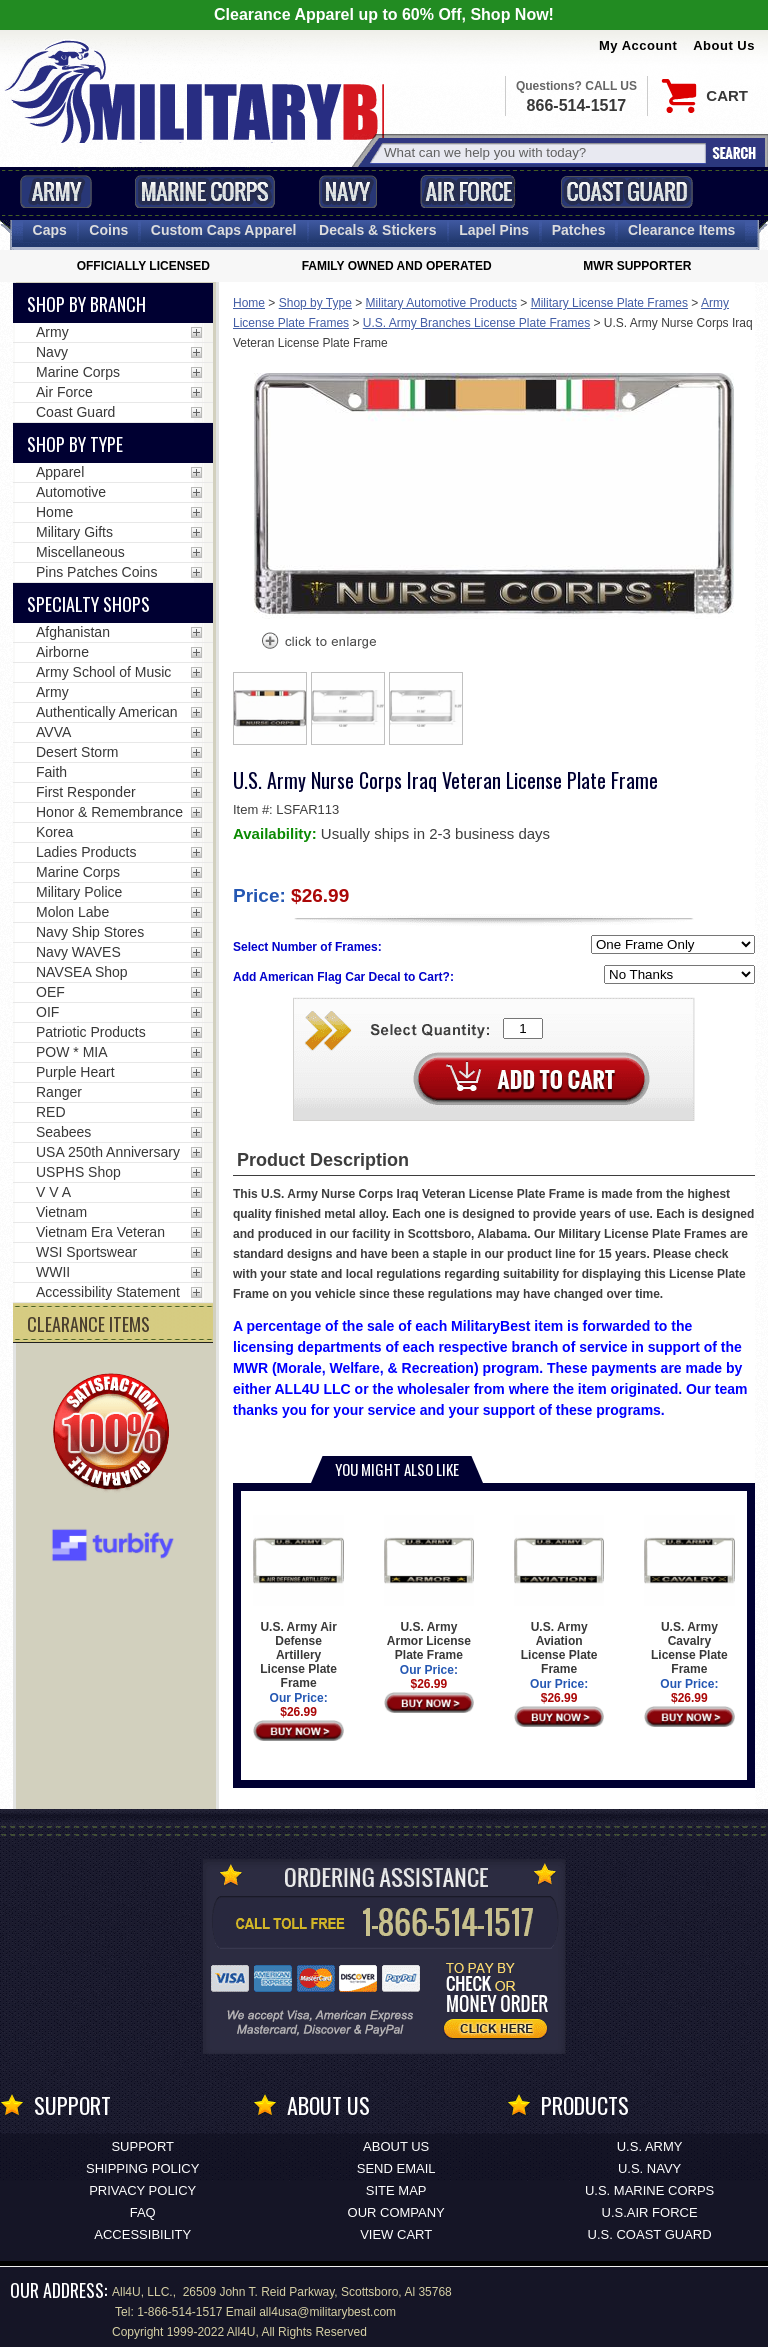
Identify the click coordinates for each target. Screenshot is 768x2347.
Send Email (396, 2168)
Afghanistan (73, 632)
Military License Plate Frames (609, 303)
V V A (53, 1192)
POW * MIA (72, 1052)
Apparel (60, 472)
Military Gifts (74, 532)
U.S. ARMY (650, 2146)
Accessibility (142, 2234)
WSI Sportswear (86, 1252)
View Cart (396, 2234)
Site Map (396, 2190)
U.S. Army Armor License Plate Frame (429, 1588)
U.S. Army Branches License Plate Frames (476, 323)
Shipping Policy (142, 2168)
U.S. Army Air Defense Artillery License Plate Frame (298, 1602)
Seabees (63, 1132)
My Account (638, 45)
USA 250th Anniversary (108, 1152)
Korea (54, 832)
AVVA (53, 732)
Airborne (62, 652)
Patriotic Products (91, 1032)
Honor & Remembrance (109, 812)
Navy (348, 191)
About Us (724, 45)
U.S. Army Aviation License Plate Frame (559, 1595)
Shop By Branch (86, 304)
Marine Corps (205, 191)
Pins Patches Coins (96, 572)
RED (51, 1112)
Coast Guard (626, 191)
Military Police (79, 892)
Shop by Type (315, 303)
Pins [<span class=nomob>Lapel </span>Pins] (494, 230)
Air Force (468, 191)
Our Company (396, 2212)
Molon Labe (72, 912)
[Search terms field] (542, 152)
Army (56, 191)
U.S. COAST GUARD (650, 2234)
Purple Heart (75, 1072)
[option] (270, 708)
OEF (50, 992)
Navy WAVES (78, 952)
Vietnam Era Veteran (100, 1232)
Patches (579, 230)
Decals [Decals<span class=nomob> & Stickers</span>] (378, 230)
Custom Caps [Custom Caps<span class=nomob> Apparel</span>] (224, 230)
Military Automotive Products (441, 303)
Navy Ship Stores (90, 932)
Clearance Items (681, 230)
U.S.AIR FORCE (650, 2212)
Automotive (71, 492)
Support (142, 2146)
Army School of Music (103, 672)
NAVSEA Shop (82, 972)
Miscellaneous (80, 552)
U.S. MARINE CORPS (649, 2190)
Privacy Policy (142, 2190)
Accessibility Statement (108, 1292)
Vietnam (61, 1212)
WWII (53, 1272)
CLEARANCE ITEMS (88, 1324)
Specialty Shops (88, 604)
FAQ (143, 2212)
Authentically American (107, 712)
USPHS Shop (78, 1172)
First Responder (86, 792)
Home (249, 303)
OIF (47, 1012)
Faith (51, 772)
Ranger (59, 1092)
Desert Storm (77, 752)
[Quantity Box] (523, 1028)
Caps (50, 230)
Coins (108, 230)
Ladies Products (86, 852)
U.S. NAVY (649, 2168)
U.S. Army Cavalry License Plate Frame (689, 1595)
